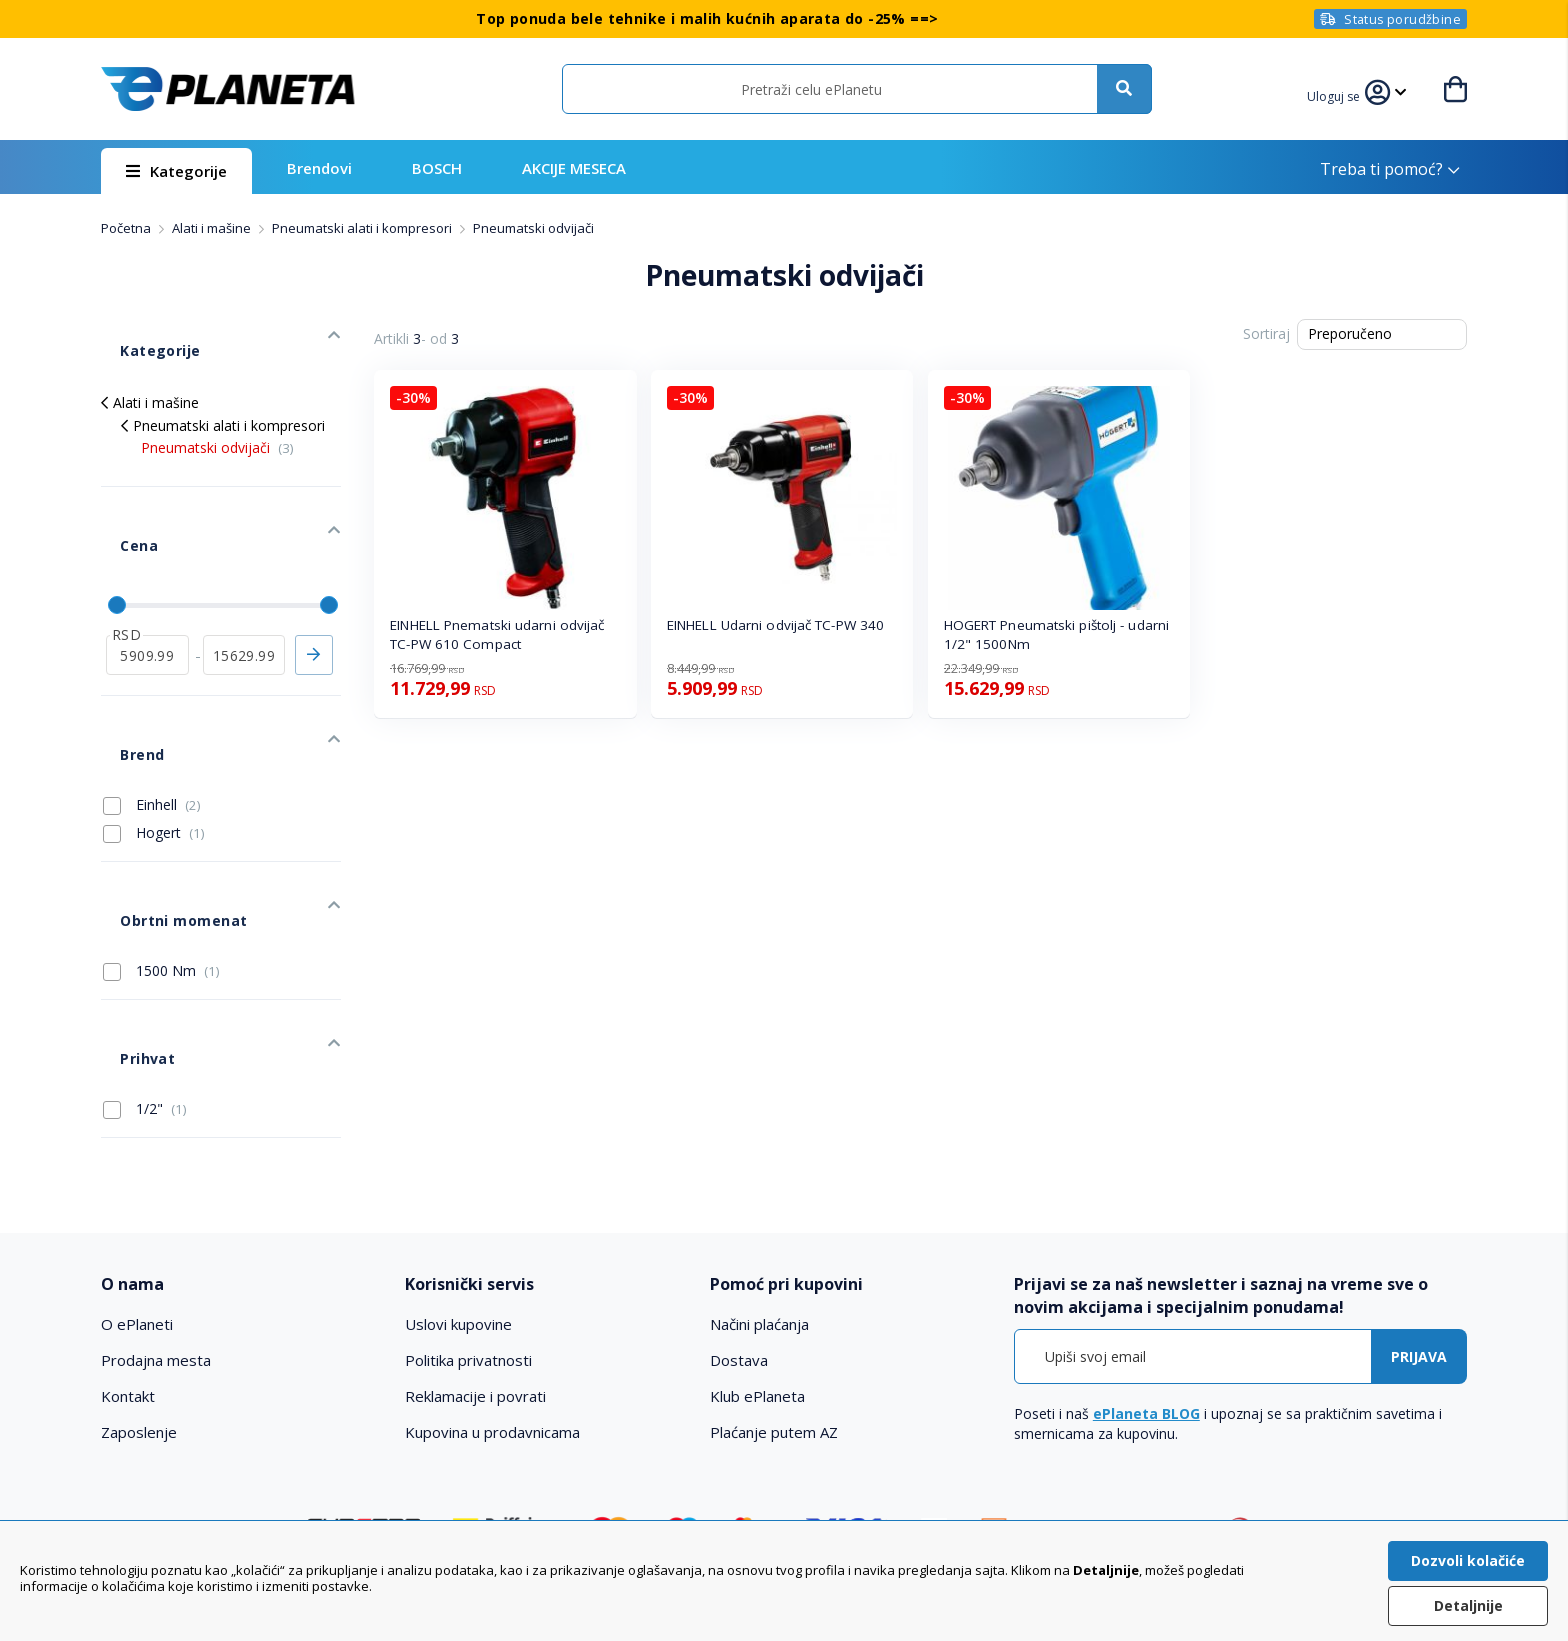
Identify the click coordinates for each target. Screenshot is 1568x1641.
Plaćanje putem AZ (774, 1280)
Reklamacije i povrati (475, 1244)
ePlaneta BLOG (1146, 1261)
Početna (127, 228)
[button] (1344, 94)
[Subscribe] (1419, 1204)
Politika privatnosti (468, 1208)
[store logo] (228, 89)
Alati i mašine (213, 228)
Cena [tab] (119, 497)
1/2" (145, 956)
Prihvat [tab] (127, 915)
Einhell (152, 709)
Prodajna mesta (156, 1208)
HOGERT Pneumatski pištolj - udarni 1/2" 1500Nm (1056, 634)
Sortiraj (1266, 333)
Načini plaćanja (759, 1172)
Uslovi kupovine (458, 1172)
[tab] (239, 1132)
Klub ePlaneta (757, 1244)
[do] (244, 588)
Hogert (154, 738)
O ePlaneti (137, 1172)
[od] (147, 588)
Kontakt (128, 1244)
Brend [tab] (122, 668)
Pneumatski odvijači (217, 418)
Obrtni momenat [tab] (161, 806)
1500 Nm (161, 847)
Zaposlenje (139, 1280)
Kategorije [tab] (139, 331)
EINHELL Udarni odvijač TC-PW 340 (775, 625)
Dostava (739, 1208)
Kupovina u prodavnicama (492, 1280)
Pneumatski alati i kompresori (363, 228)
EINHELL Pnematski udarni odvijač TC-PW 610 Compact (497, 634)
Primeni (314, 588)
